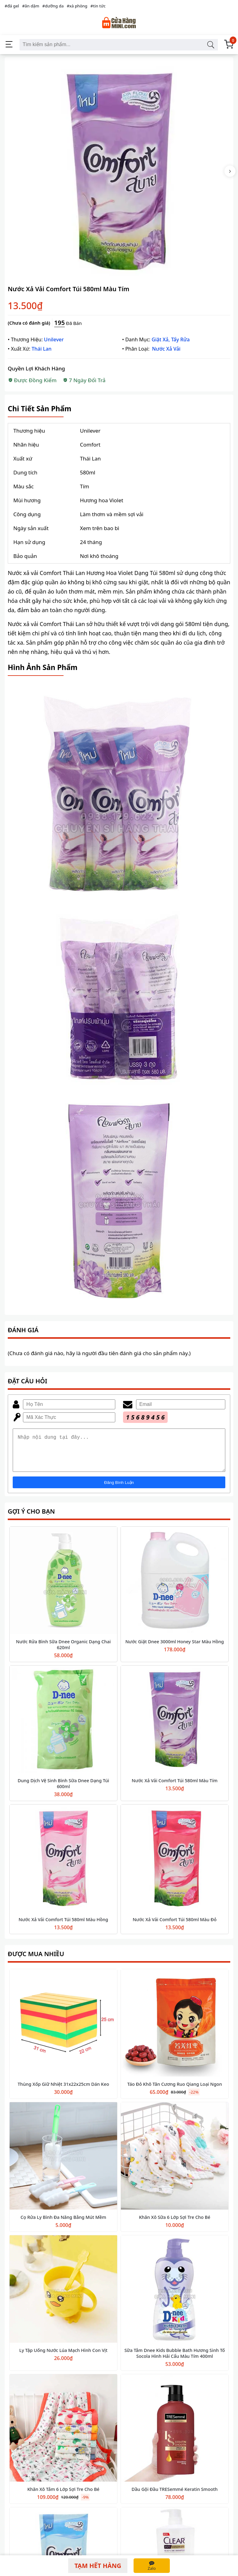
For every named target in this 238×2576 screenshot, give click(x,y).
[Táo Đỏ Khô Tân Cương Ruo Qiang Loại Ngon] (174, 2031)
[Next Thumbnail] (230, 171)
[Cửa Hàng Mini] (119, 23)
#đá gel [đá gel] (12, 6)
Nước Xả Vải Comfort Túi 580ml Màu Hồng (63, 1927)
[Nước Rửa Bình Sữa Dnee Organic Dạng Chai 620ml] (63, 1588)
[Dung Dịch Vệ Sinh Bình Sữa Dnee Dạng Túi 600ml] (63, 1727)
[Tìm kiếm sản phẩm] (210, 44)
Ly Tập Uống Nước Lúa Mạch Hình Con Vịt (63, 2358)
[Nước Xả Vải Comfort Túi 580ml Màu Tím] (174, 1727)
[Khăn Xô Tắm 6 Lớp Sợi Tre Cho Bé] (63, 2436)
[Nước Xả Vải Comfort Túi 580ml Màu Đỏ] (174, 1866)
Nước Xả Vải (166, 348)
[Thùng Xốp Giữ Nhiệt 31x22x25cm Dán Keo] (63, 2031)
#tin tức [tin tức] (98, 6)
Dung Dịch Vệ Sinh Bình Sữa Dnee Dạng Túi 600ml (63, 1791)
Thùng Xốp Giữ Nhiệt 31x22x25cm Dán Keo (63, 2091)
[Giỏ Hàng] (228, 44)
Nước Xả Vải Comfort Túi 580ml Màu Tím (175, 1788)
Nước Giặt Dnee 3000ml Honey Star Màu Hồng (174, 1649)
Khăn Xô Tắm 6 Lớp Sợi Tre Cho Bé (63, 2497)
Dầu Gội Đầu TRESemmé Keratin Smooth (175, 2497)
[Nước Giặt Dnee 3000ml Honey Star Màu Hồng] (174, 1588)
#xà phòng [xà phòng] (77, 6)
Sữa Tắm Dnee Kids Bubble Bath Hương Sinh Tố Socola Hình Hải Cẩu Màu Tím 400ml (174, 2360)
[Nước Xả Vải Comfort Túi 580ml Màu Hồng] (63, 1866)
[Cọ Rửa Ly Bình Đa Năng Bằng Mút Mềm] (63, 2164)
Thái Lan (41, 348)
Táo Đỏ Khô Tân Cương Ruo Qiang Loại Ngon (174, 2091)
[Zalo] (152, 2565)
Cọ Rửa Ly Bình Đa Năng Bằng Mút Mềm (63, 2225)
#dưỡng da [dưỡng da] (53, 6)
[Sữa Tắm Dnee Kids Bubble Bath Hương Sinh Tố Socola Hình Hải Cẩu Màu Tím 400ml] (174, 2297)
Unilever (54, 339)
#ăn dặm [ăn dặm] (30, 6)
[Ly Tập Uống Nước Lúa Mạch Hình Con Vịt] (63, 2297)
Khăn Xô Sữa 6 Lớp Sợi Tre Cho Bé (174, 2225)
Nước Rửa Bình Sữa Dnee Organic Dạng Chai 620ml (63, 1652)
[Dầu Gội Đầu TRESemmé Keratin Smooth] (174, 2436)
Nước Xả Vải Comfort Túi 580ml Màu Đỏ (175, 1927)
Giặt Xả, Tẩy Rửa (171, 339)
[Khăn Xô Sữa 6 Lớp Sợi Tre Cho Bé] (174, 2164)
